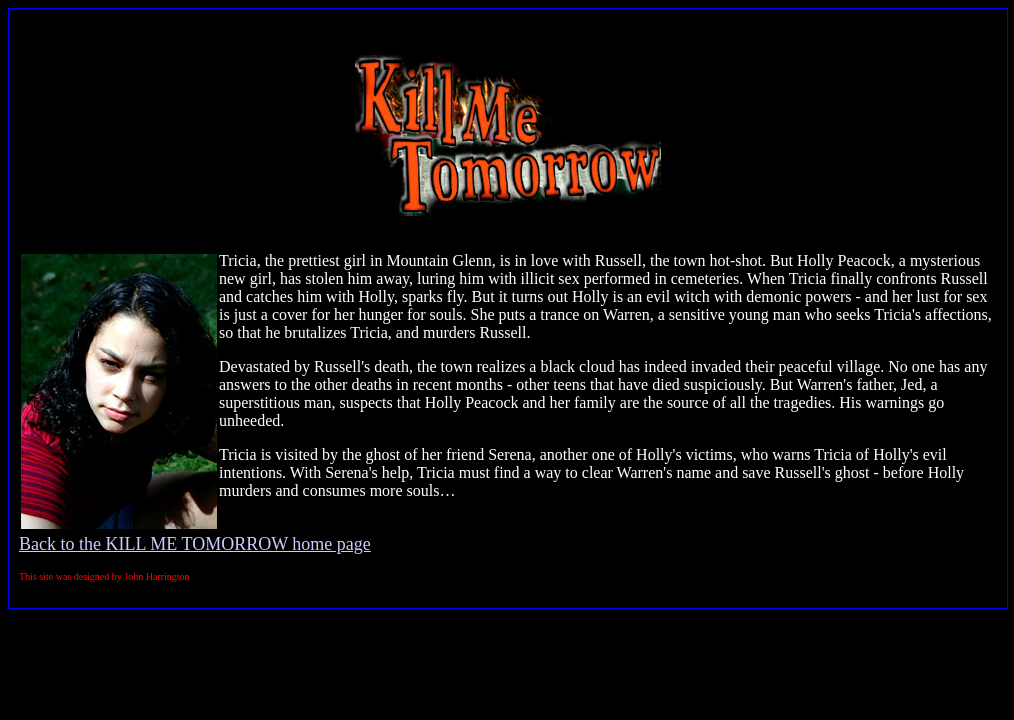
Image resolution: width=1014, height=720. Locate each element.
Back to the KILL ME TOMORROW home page (195, 544)
